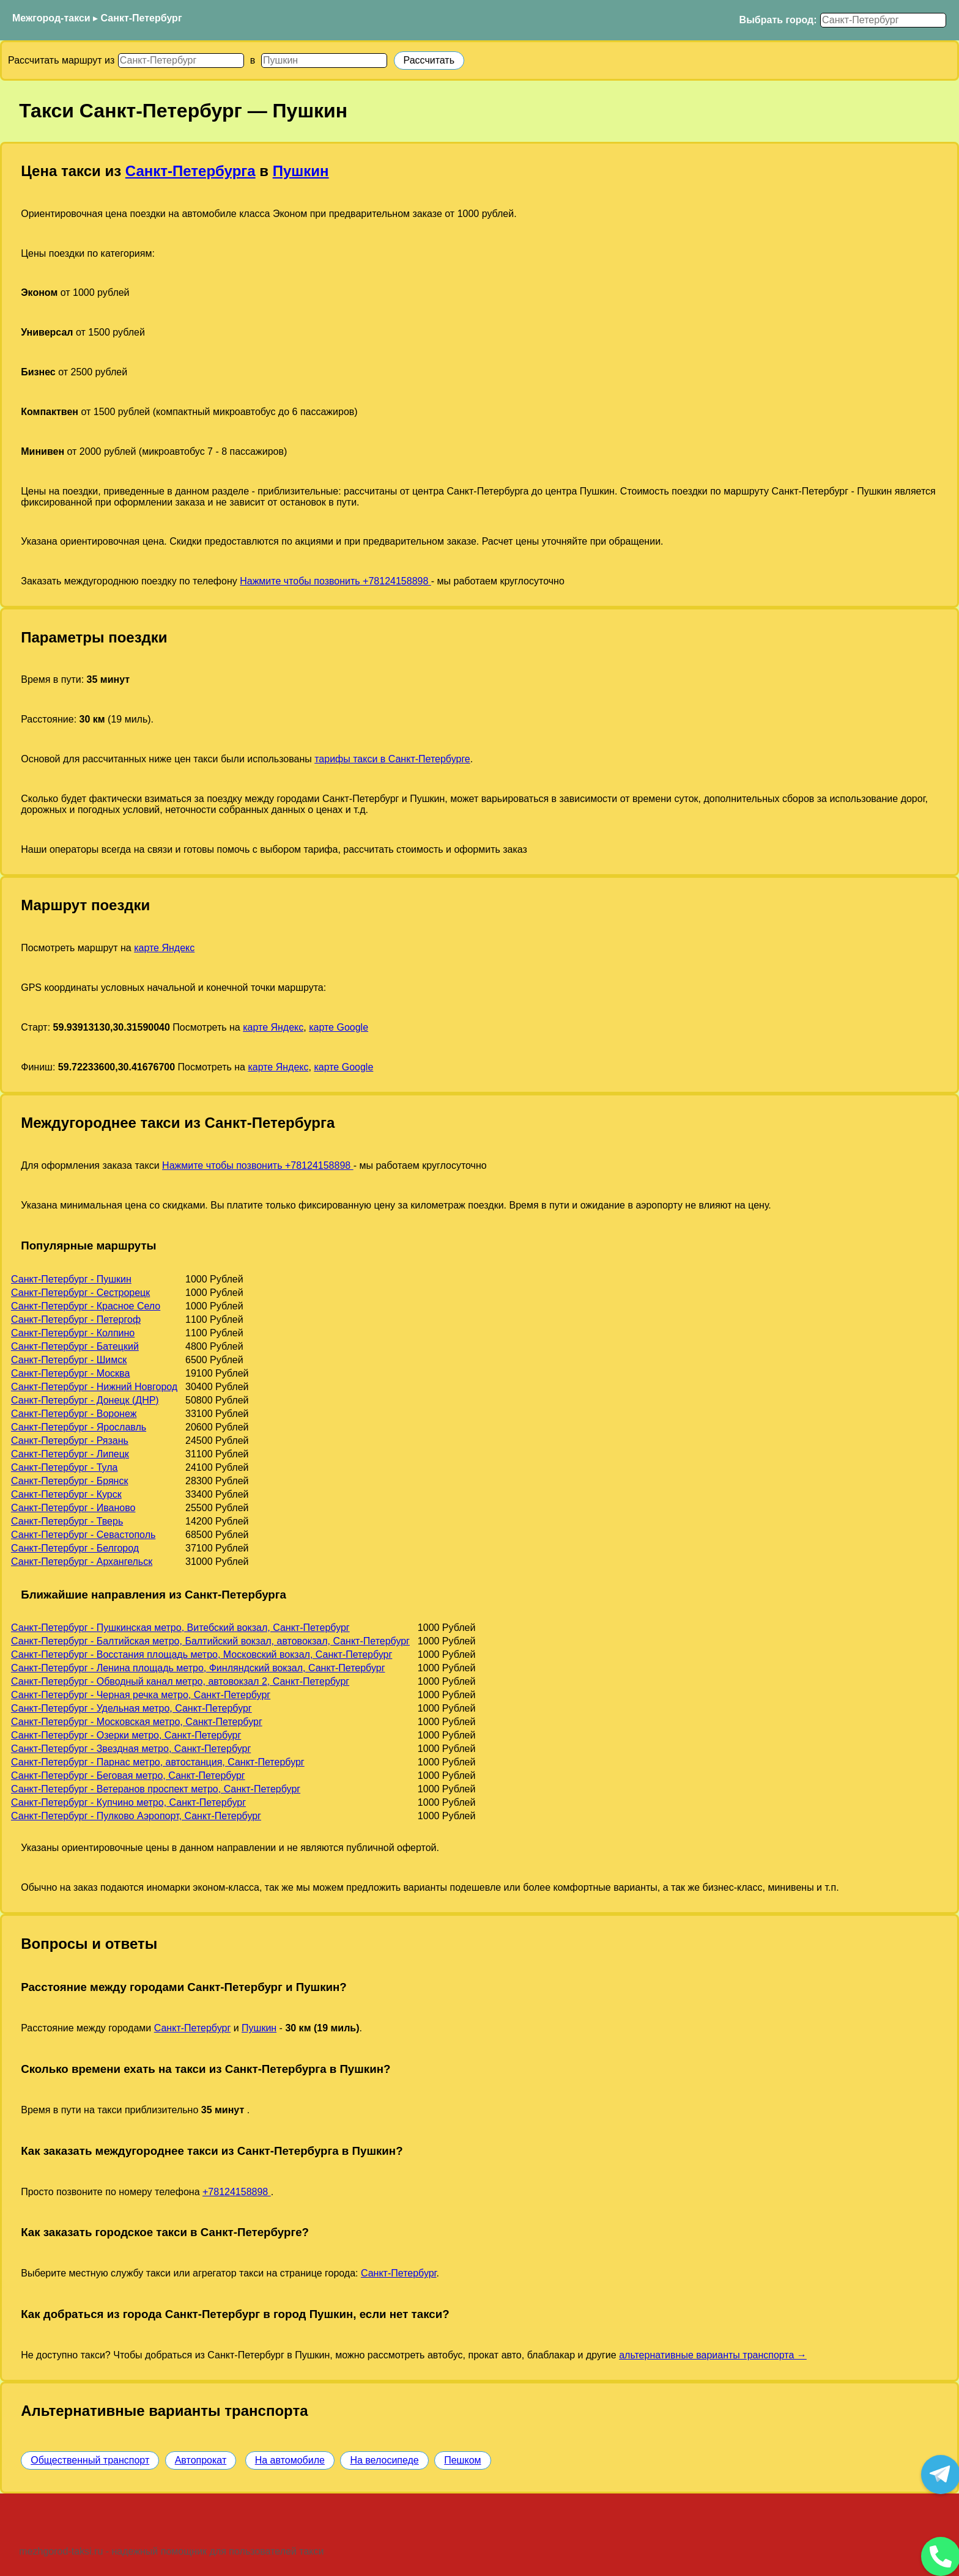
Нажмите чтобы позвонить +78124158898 (335, 581)
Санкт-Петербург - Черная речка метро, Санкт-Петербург (140, 1695)
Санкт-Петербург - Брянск (69, 1481)
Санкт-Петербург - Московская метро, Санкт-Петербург (136, 1722)
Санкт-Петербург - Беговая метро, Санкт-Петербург (128, 1775)
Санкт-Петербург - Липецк (70, 1454)
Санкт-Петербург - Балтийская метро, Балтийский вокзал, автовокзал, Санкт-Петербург (210, 1641)
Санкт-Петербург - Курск (66, 1494)
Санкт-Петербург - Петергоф (76, 1319)
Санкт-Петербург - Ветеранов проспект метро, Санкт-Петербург (155, 1789)
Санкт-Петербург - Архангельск (81, 1561)
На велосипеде (384, 2460)
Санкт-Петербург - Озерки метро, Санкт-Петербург (126, 1735)
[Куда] (324, 60)
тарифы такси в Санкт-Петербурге (392, 759)
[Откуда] (181, 60)
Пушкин (301, 171)
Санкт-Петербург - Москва (70, 1373)
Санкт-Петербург (141, 18)
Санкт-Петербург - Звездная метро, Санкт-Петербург (131, 1748)
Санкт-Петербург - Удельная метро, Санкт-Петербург (131, 1708)
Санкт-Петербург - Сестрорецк (80, 1292)
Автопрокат (201, 2460)
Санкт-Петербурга (190, 171)
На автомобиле (290, 2460)
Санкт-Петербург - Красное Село (85, 1306)
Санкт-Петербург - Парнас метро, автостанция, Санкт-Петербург (158, 1762)
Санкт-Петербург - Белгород (75, 1548)
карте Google (338, 1027)
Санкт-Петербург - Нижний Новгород (94, 1387)
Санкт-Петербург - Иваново (73, 1508)
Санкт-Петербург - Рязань (69, 1440)
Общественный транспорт (90, 2460)
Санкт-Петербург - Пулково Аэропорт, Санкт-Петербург (136, 1816)
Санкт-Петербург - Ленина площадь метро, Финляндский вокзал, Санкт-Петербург (198, 1668)
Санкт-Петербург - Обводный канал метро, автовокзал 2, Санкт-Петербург (180, 1681)
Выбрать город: (778, 20)
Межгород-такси (51, 18)
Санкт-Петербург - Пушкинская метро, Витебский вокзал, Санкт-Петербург (180, 1627)
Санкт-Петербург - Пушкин (71, 1279)
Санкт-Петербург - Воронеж (73, 1413)
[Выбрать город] (883, 20)
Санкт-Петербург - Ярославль (78, 1427)
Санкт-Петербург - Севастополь (83, 1534)
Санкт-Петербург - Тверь (67, 1521)
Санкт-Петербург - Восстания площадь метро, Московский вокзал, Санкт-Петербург (201, 1654)
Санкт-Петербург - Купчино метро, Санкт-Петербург (128, 1802)
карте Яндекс (164, 948)
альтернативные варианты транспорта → (713, 2355)
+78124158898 (236, 2192)
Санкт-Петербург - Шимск (69, 1360)
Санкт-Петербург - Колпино (73, 1333)
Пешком (462, 2460)
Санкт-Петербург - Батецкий (75, 1346)
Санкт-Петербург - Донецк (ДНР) (85, 1400)
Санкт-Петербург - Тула (64, 1467)
